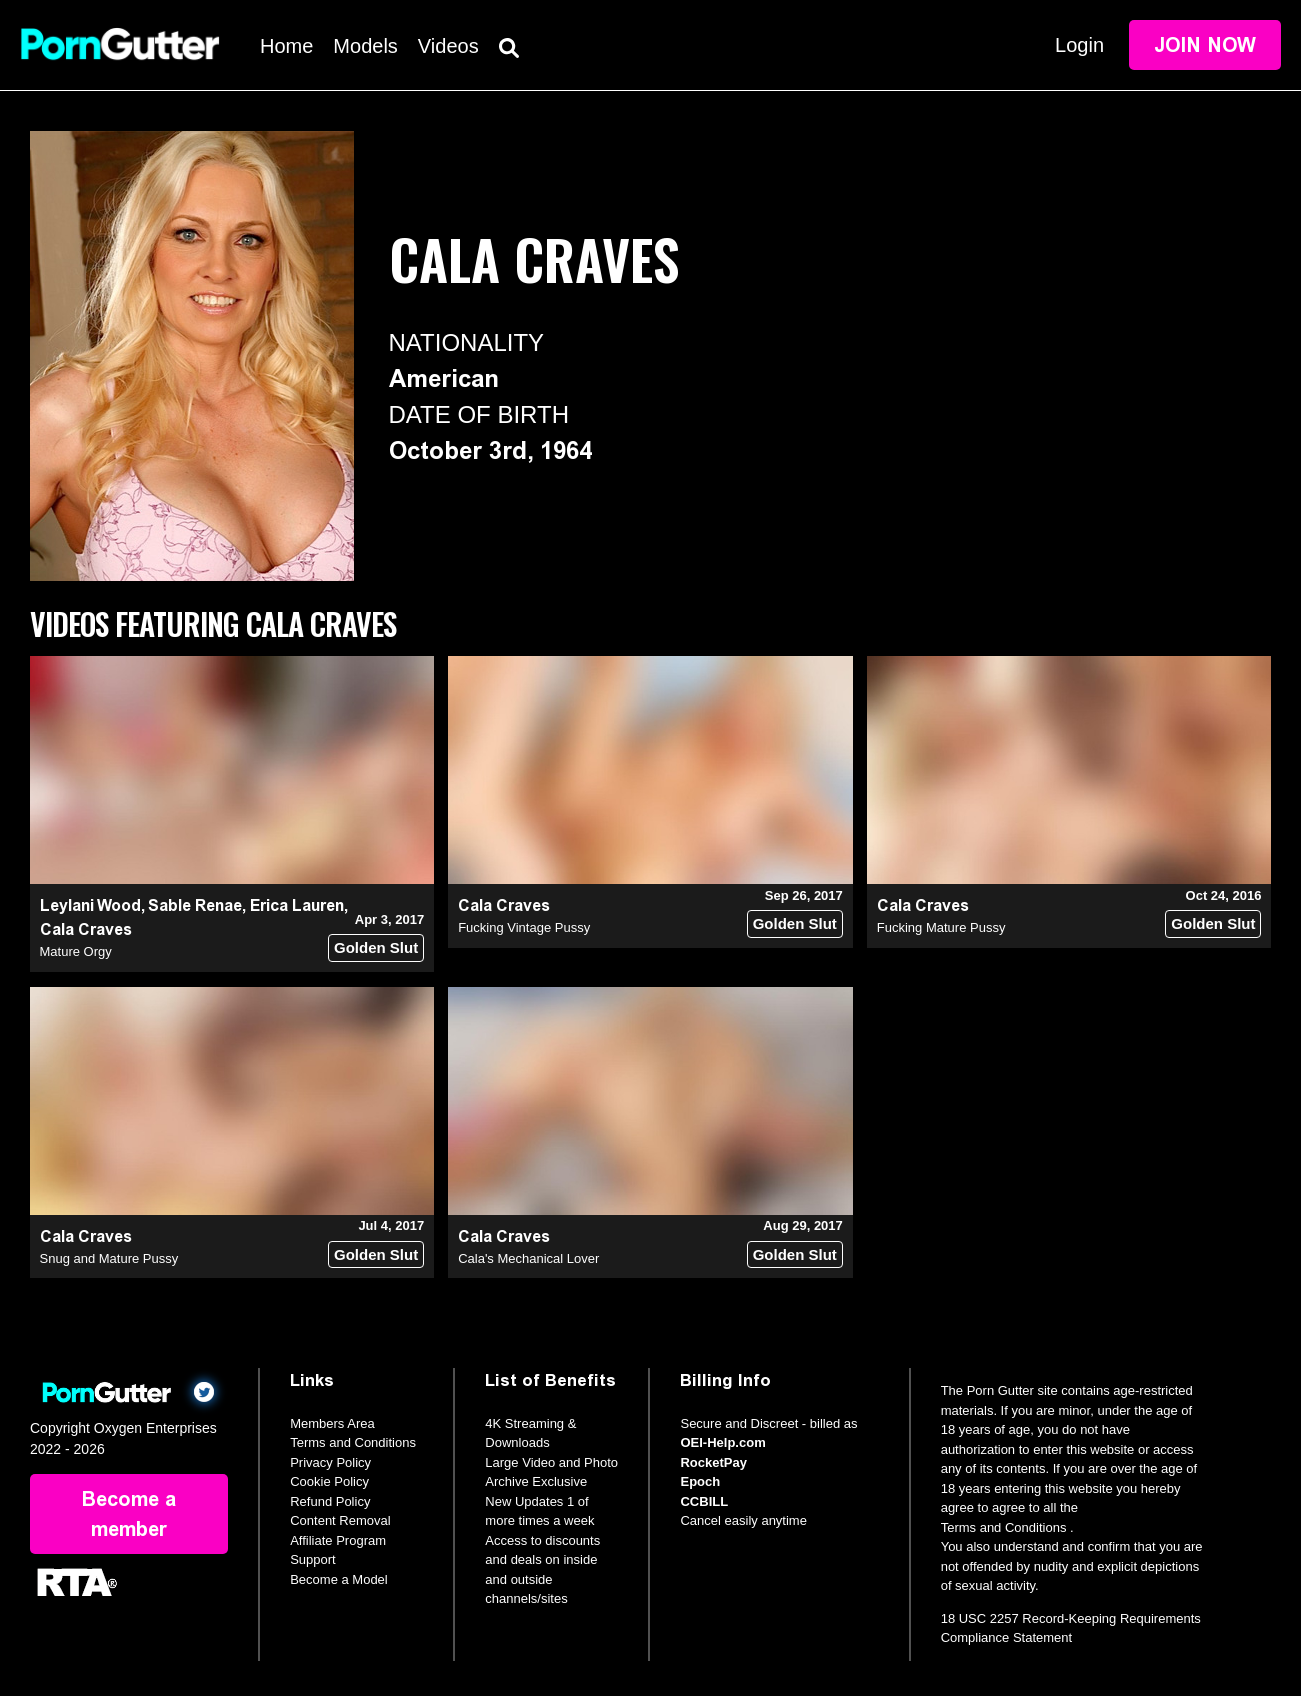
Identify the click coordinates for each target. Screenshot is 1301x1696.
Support (313, 1559)
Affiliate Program (338, 1540)
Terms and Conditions (353, 1442)
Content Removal (340, 1520)
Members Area (332, 1423)
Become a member (129, 1514)
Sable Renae (195, 905)
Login (1079, 45)
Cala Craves (86, 929)
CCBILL (704, 1501)
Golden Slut (376, 947)
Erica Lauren (297, 905)
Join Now (1205, 45)
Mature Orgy (76, 951)
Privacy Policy (330, 1462)
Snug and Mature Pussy (109, 1258)
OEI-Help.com (722, 1442)
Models (365, 46)
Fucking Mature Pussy (941, 927)
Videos (448, 46)
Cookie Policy (329, 1481)
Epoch (700, 1481)
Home (286, 46)
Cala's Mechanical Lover (528, 1258)
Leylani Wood (90, 905)
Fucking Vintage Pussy (524, 927)
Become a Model (339, 1579)
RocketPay (713, 1462)
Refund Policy (330, 1501)
